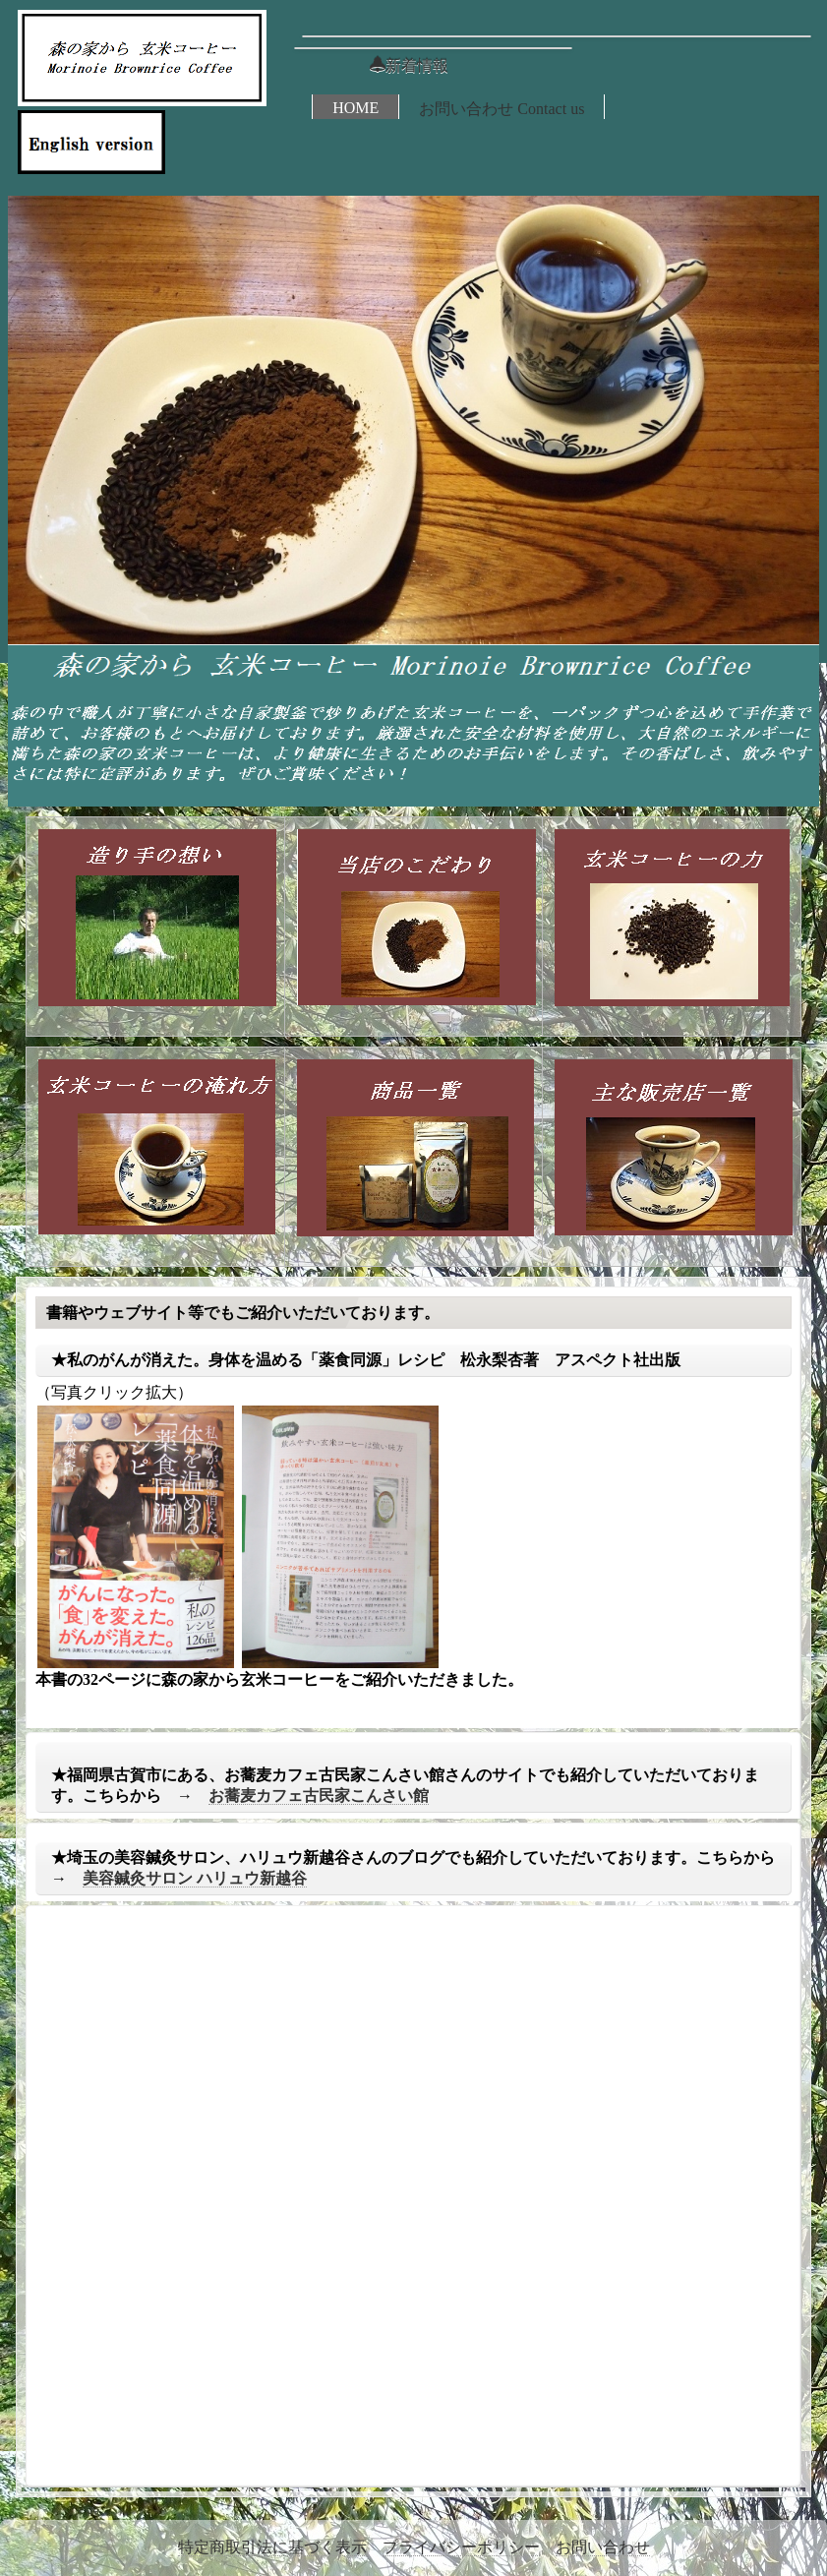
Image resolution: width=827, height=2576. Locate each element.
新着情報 (409, 65)
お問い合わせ (603, 2547)
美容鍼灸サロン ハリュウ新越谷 (195, 1878)
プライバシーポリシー (461, 2547)
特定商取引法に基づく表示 (272, 2547)
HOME (355, 107)
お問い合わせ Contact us (501, 108)
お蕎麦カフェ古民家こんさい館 (318, 1795)
